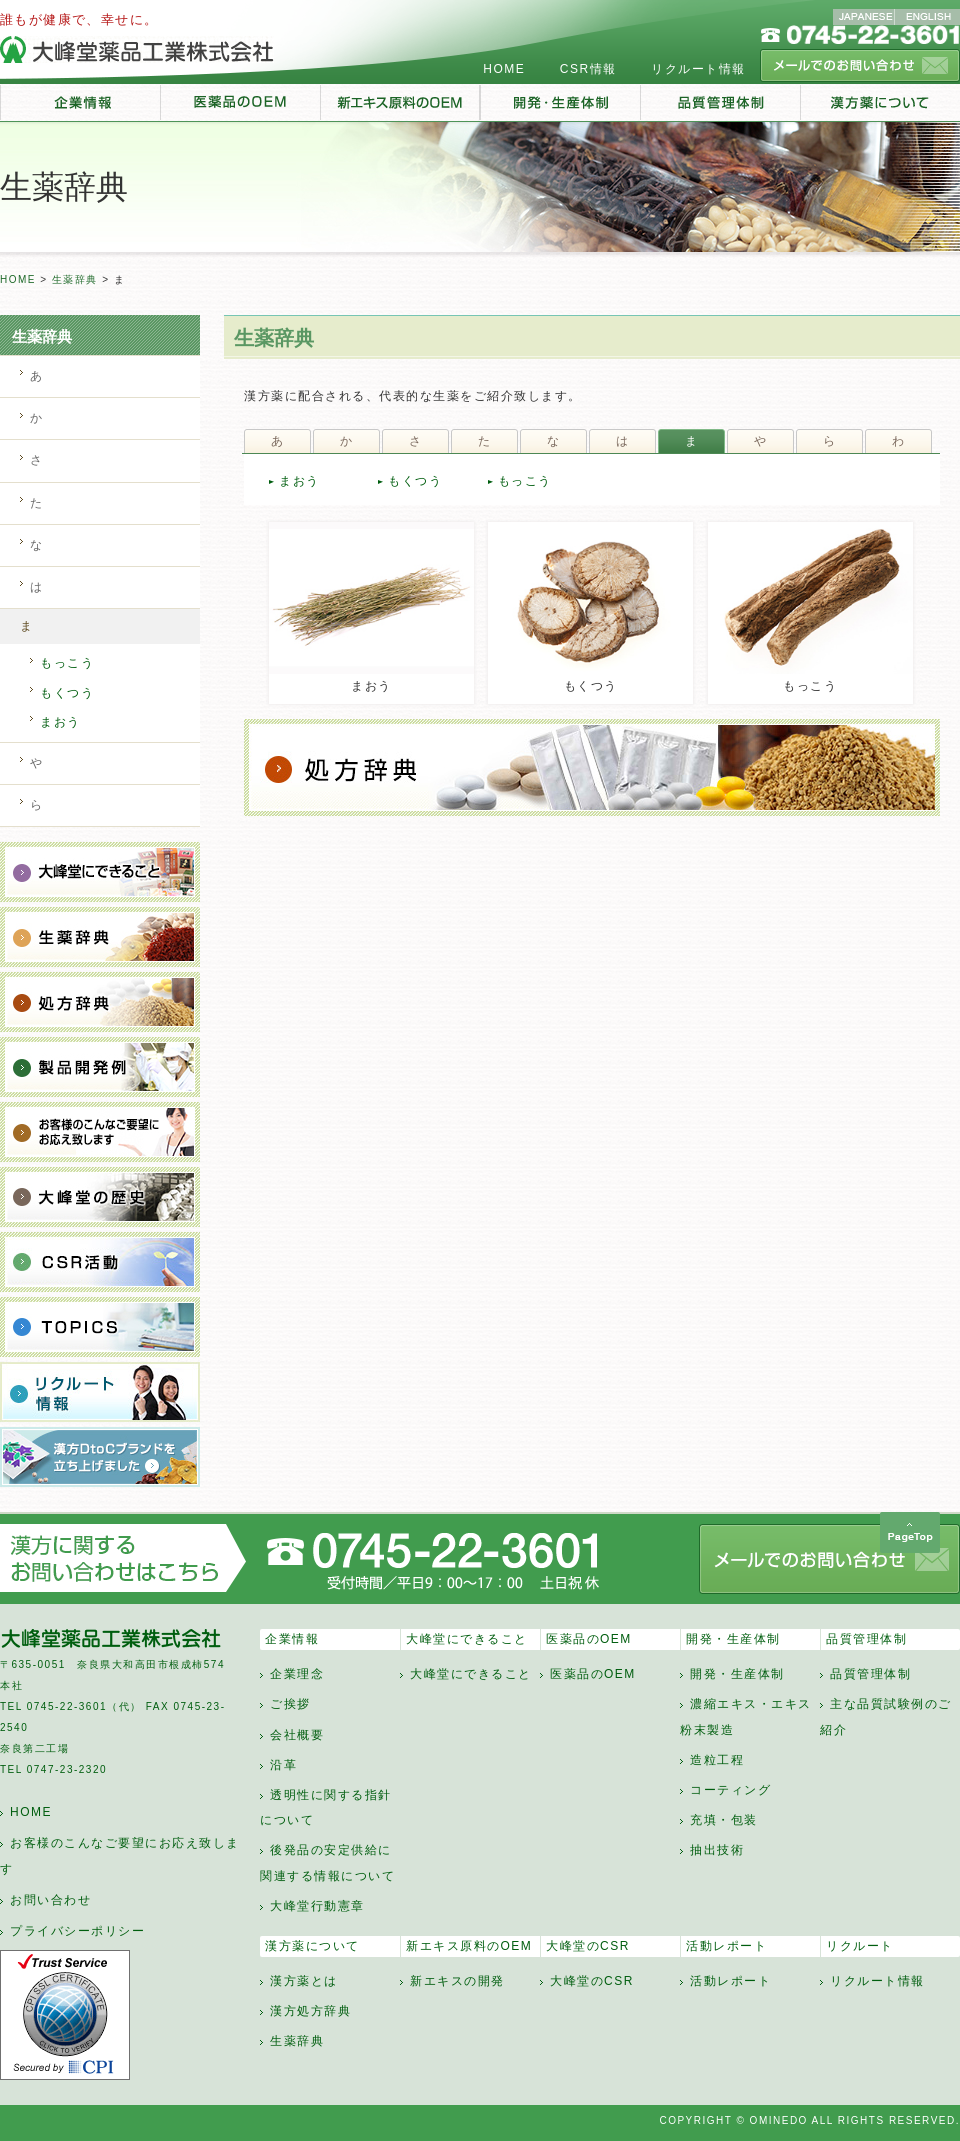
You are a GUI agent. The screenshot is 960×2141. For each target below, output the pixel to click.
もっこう (525, 481)
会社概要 (297, 1735)
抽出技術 (717, 1850)
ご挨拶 (290, 1704)
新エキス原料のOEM (469, 1946)
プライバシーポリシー (77, 1931)
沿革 (283, 1765)
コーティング (730, 1790)
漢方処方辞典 (310, 2011)
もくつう (415, 481)
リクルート (860, 1946)
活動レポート (726, 1946)
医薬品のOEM (589, 1639)
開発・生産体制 (733, 1639)
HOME (504, 69)
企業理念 (297, 1674)
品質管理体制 (866, 1639)
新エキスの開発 (457, 1981)
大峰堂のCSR (588, 1946)
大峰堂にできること (467, 1639)
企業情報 (292, 1639)
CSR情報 (588, 69)
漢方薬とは (304, 1981)
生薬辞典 (75, 279)
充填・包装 (724, 1820)
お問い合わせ (50, 1900)
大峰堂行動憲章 (317, 1906)
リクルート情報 (698, 69)
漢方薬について (312, 1946)
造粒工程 (717, 1760)
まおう (299, 481)
